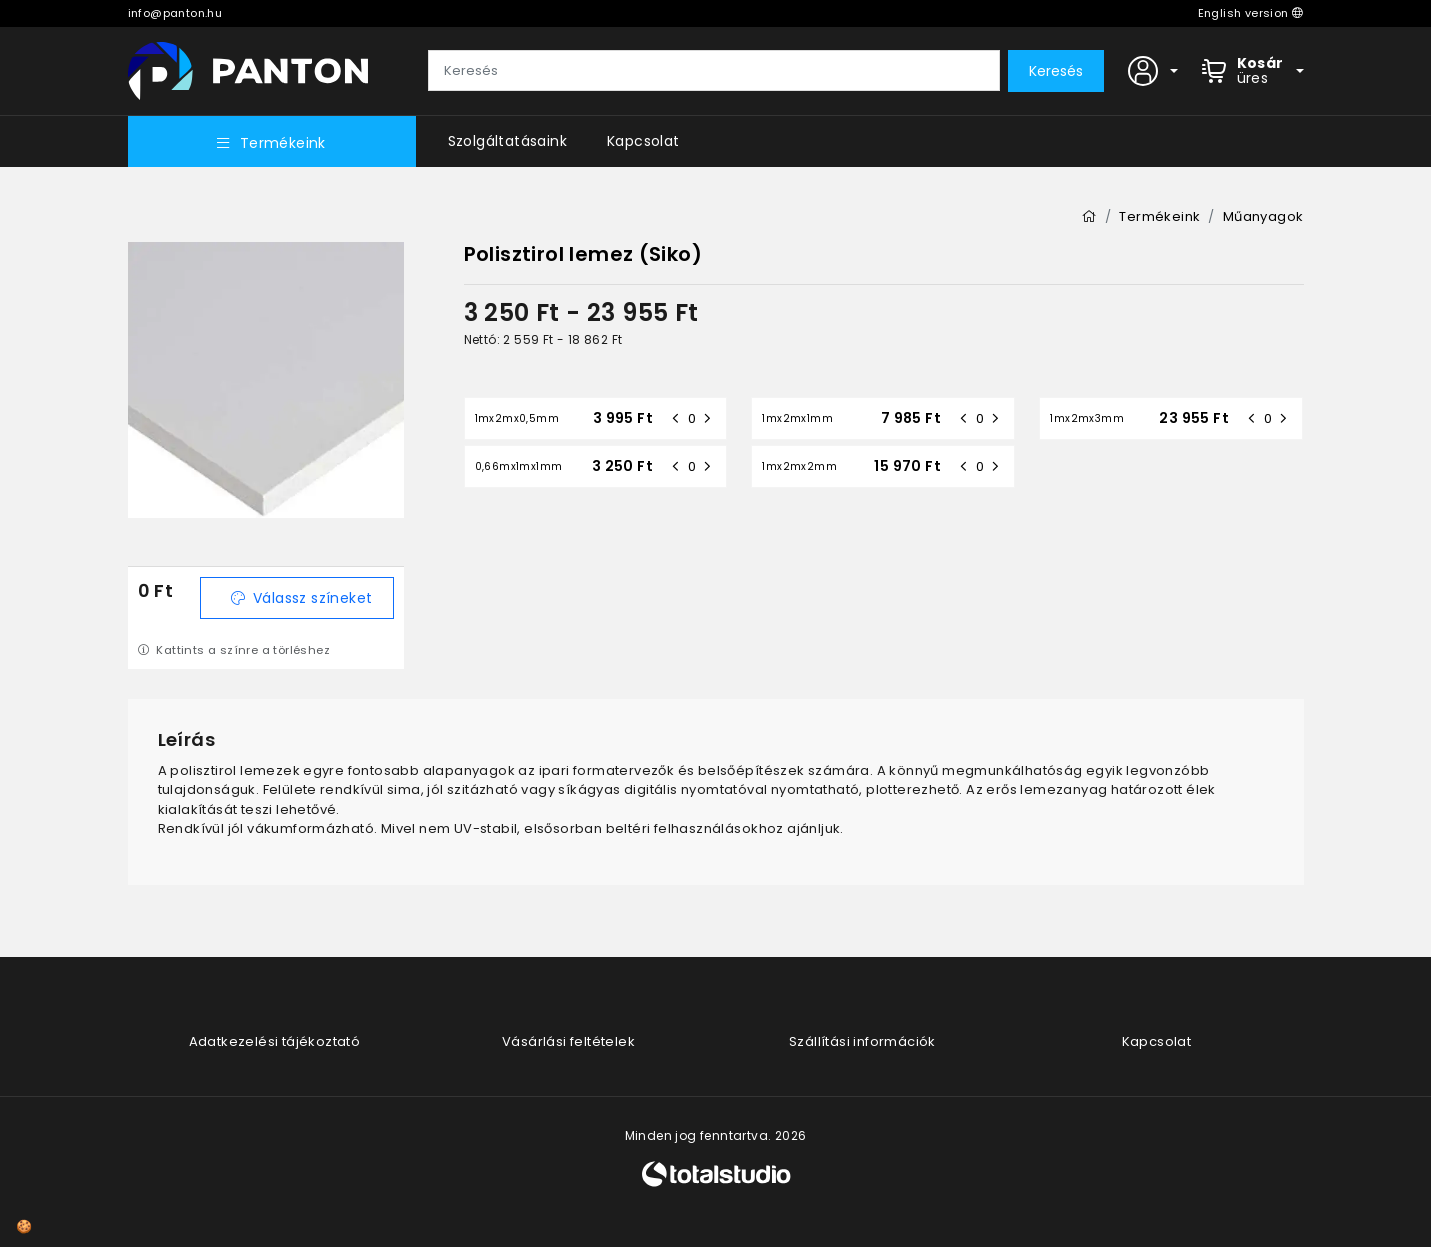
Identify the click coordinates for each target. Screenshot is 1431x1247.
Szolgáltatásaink (507, 141)
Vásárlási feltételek (568, 1041)
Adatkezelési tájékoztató (275, 1041)
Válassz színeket (302, 598)
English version (1251, 13)
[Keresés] (714, 71)
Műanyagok (1263, 216)
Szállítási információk (862, 1041)
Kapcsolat (643, 141)
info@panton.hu (175, 13)
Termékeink (271, 143)
